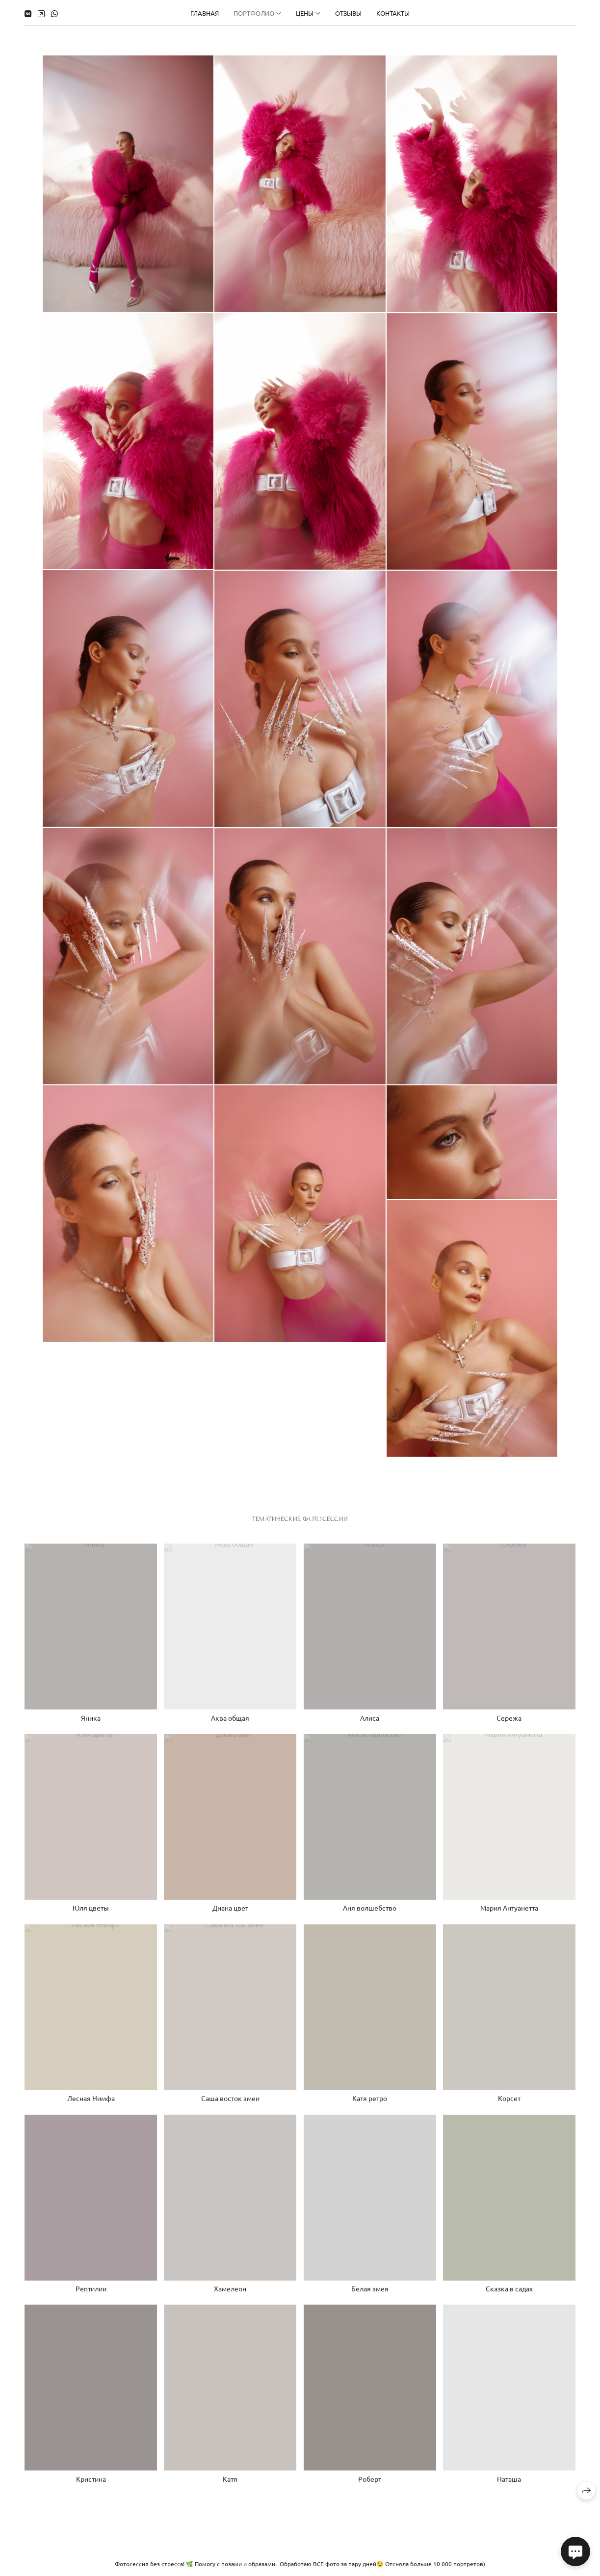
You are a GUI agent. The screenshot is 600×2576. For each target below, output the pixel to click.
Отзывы (348, 13)
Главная (204, 13)
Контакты (393, 13)
